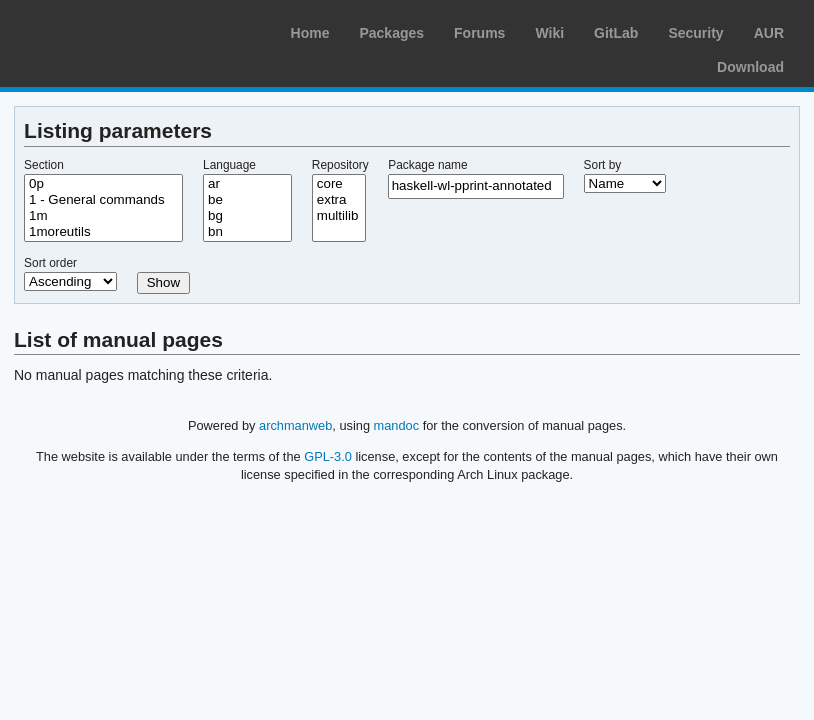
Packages (391, 33)
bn (247, 232)
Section (44, 165)
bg (247, 216)
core (339, 184)
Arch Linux (110, 30)
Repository (340, 165)
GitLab (616, 33)
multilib (339, 216)
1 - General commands (103, 200)
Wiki (549, 33)
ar (247, 184)
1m (103, 216)
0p (103, 184)
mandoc (397, 425)
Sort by (603, 165)
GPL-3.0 (328, 456)
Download (750, 67)
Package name (427, 165)
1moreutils (103, 232)
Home (310, 33)
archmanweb (295, 425)
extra (339, 200)
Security (695, 33)
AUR (769, 33)
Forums (479, 33)
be (247, 200)
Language (229, 165)
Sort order (50, 263)
